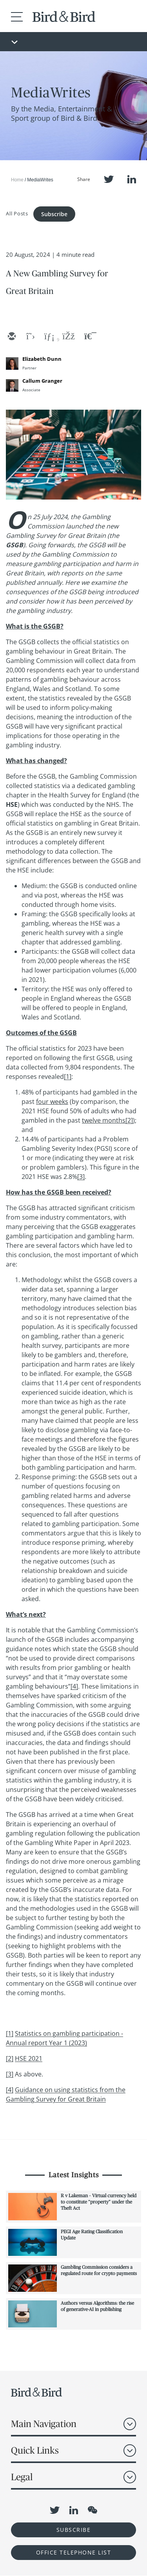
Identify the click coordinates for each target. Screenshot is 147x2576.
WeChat (92, 2510)
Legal (22, 2477)
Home (17, 180)
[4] (74, 1686)
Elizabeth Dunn (42, 358)
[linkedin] (49, 336)
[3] (81, 1176)
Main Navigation (43, 2423)
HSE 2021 (28, 2058)
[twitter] (30, 336)
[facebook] (67, 336)
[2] (129, 1120)
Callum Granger (42, 380)
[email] (11, 336)
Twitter (109, 179)
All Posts (17, 213)
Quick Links (35, 2450)
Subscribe (54, 214)
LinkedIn (131, 179)
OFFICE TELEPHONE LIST (73, 2552)
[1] (67, 1076)
